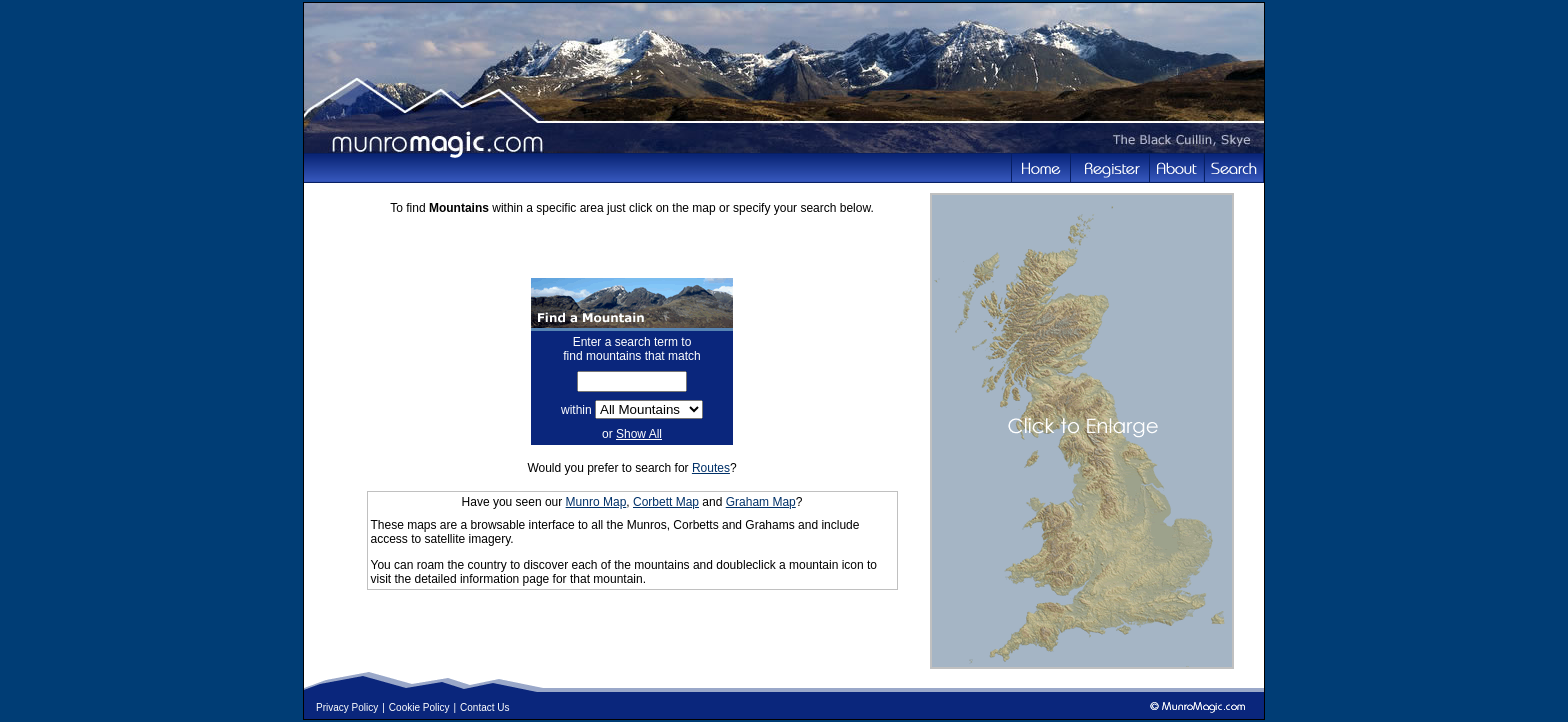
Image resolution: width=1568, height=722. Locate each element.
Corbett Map (666, 502)
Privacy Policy (347, 707)
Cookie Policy (419, 707)
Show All (639, 434)
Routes (711, 468)
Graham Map (761, 502)
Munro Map (596, 502)
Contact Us (484, 707)
